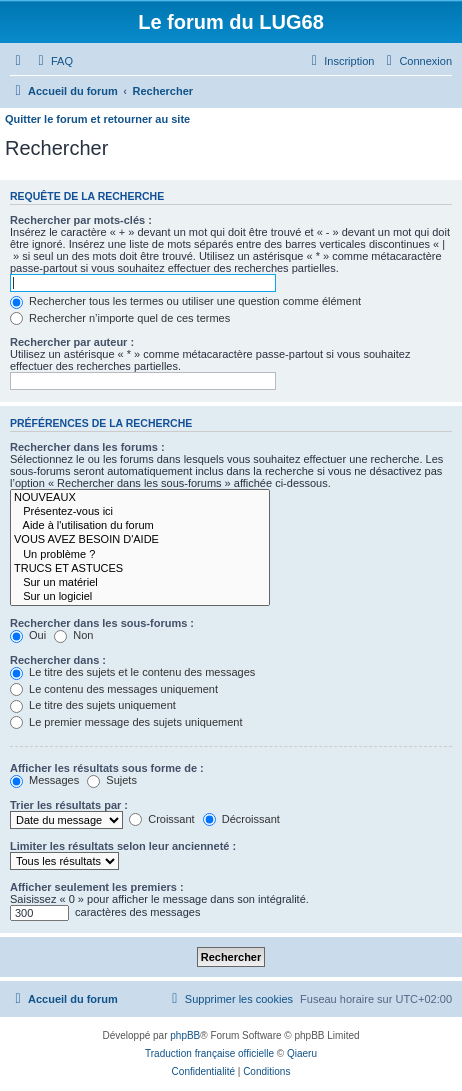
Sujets (112, 780)
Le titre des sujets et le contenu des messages (132, 672)
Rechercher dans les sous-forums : (102, 623)
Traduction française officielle (209, 1053)
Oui (28, 635)
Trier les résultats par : (69, 805)
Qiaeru (302, 1053)
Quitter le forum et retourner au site (97, 119)
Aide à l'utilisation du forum (140, 526)
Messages (44, 780)
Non (73, 635)
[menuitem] (53, 61)
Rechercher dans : (58, 660)
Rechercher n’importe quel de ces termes (120, 318)
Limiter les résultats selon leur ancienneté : (123, 846)
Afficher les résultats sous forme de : (107, 768)
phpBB (185, 1035)
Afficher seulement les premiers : (97, 887)
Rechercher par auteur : (72, 342)
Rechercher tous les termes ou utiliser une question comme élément (185, 301)
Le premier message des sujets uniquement (126, 722)
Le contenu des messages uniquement (114, 689)
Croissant (162, 819)
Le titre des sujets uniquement (93, 705)
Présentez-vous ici (140, 512)
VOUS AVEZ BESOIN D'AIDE (140, 540)
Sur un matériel (140, 583)
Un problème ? (140, 555)
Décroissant (241, 819)
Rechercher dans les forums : (87, 447)
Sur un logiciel (140, 597)
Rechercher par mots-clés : (81, 220)
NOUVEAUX (140, 498)
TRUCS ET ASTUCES (140, 569)
